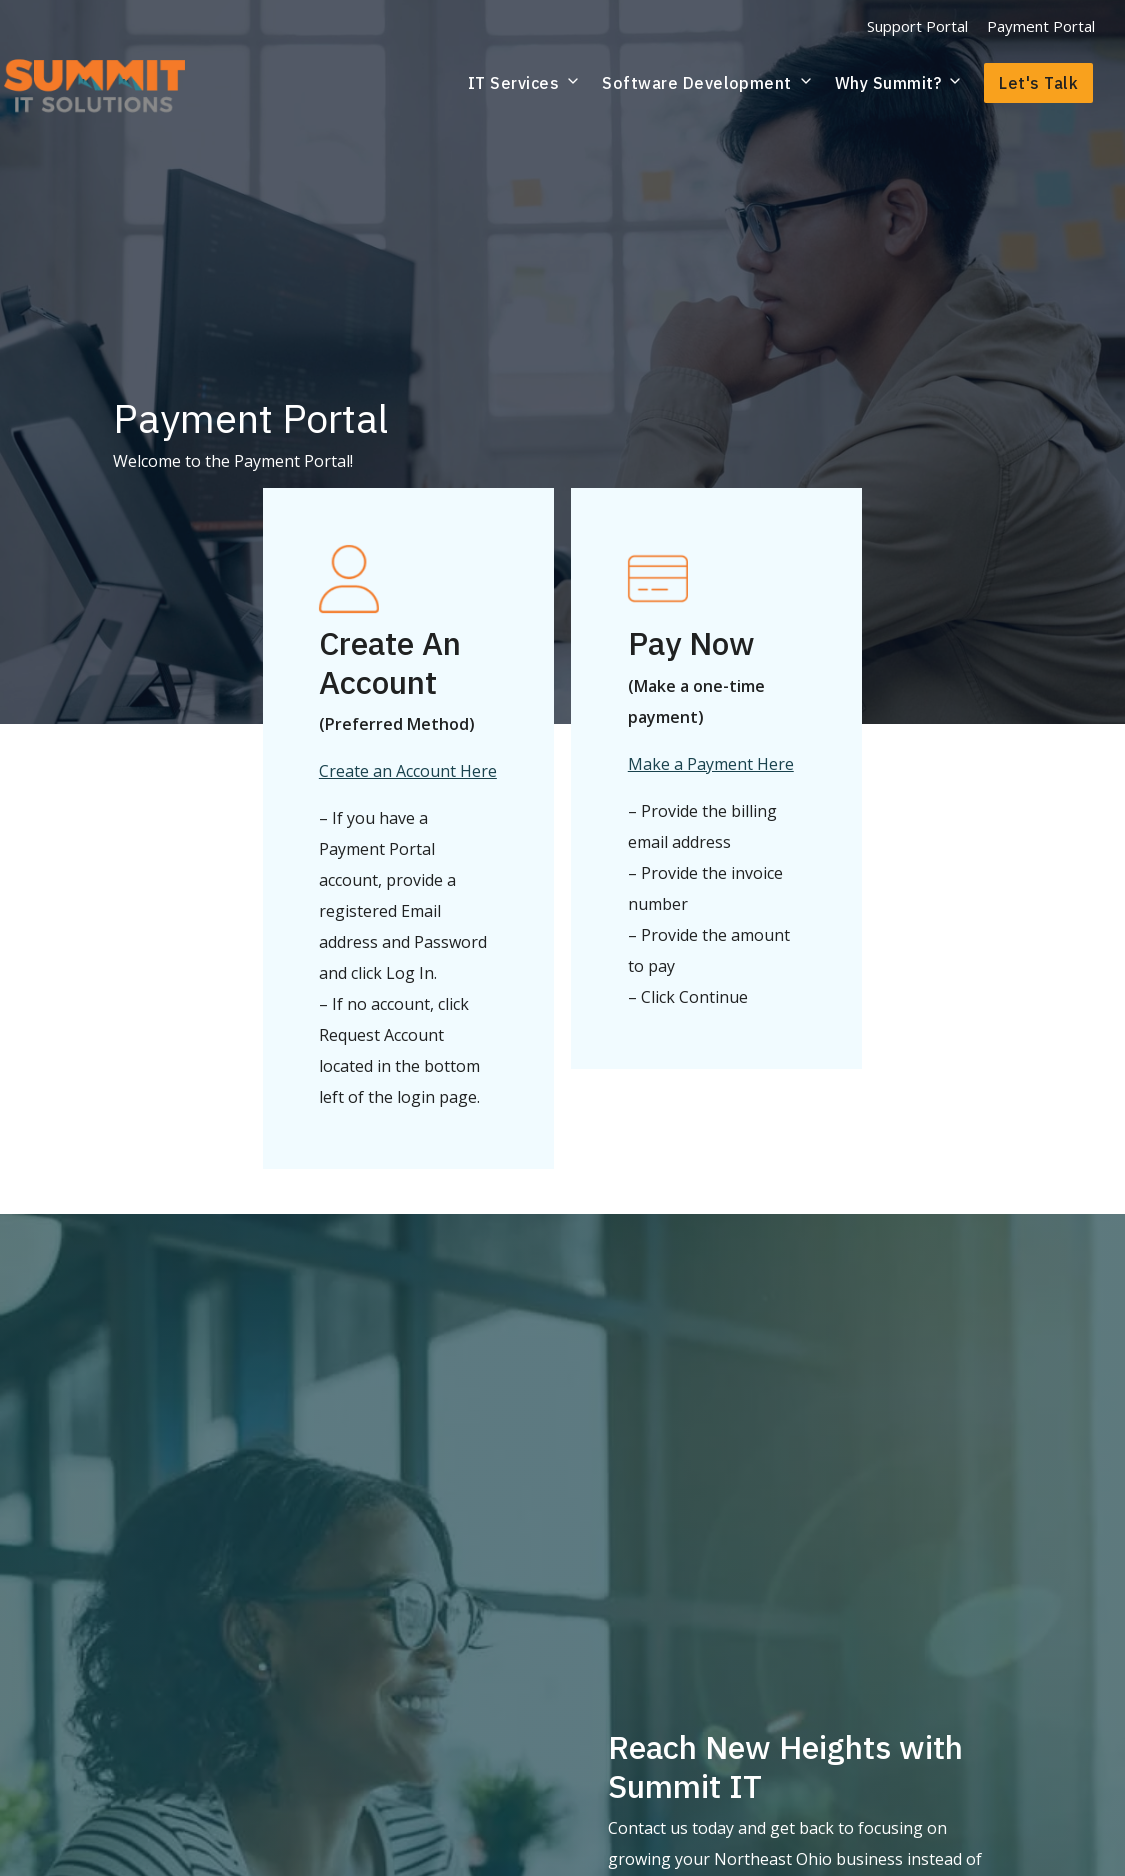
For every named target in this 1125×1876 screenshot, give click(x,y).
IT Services (524, 83)
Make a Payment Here (711, 764)
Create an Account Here (408, 771)
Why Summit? (899, 83)
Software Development (708, 83)
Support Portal (917, 26)
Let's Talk (1038, 83)
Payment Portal (1041, 26)
